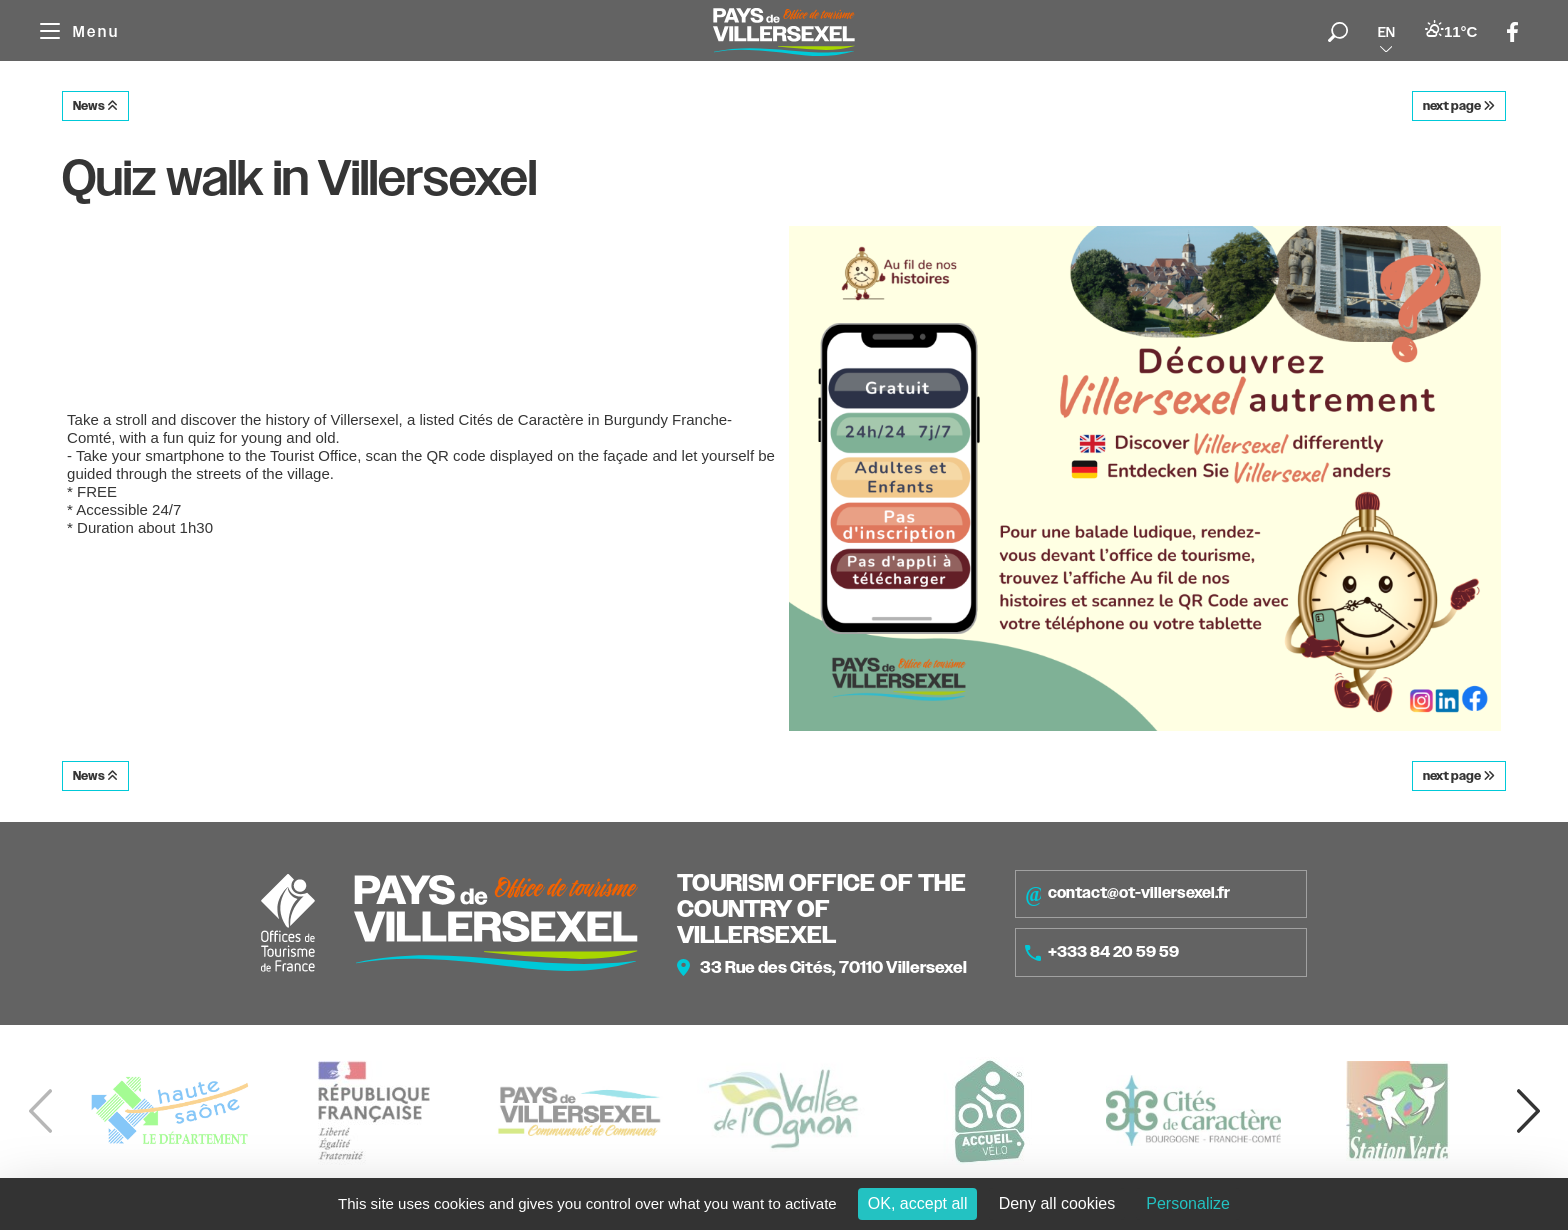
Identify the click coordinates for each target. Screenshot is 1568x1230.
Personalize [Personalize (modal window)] (1188, 1203)
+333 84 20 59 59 (1102, 952)
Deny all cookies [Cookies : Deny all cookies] (1057, 1203)
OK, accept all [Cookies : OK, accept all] (918, 1203)
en (1386, 32)
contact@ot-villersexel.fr (1127, 894)
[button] (1528, 1111)
